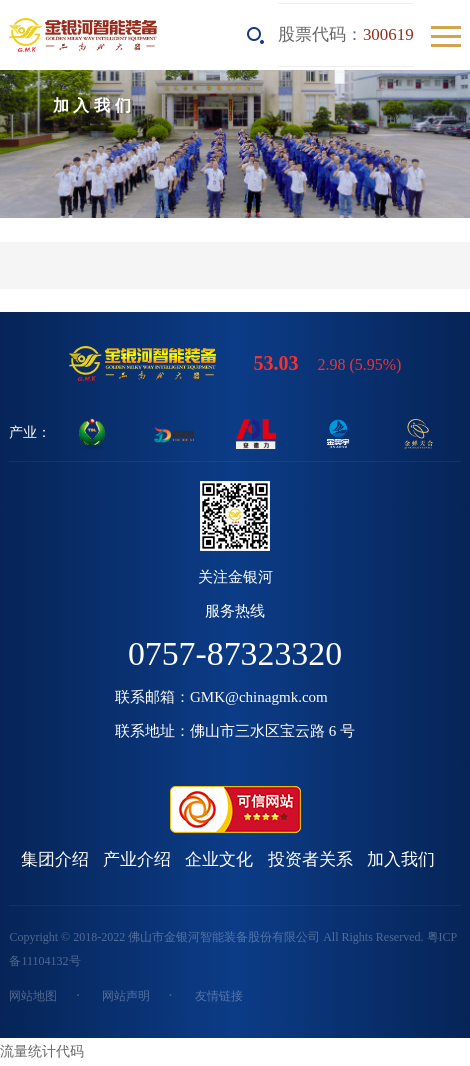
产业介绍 (137, 859)
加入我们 (401, 859)
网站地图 (33, 996)
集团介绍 (55, 859)
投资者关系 (310, 859)
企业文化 (219, 859)
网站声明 (126, 996)
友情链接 (219, 996)
